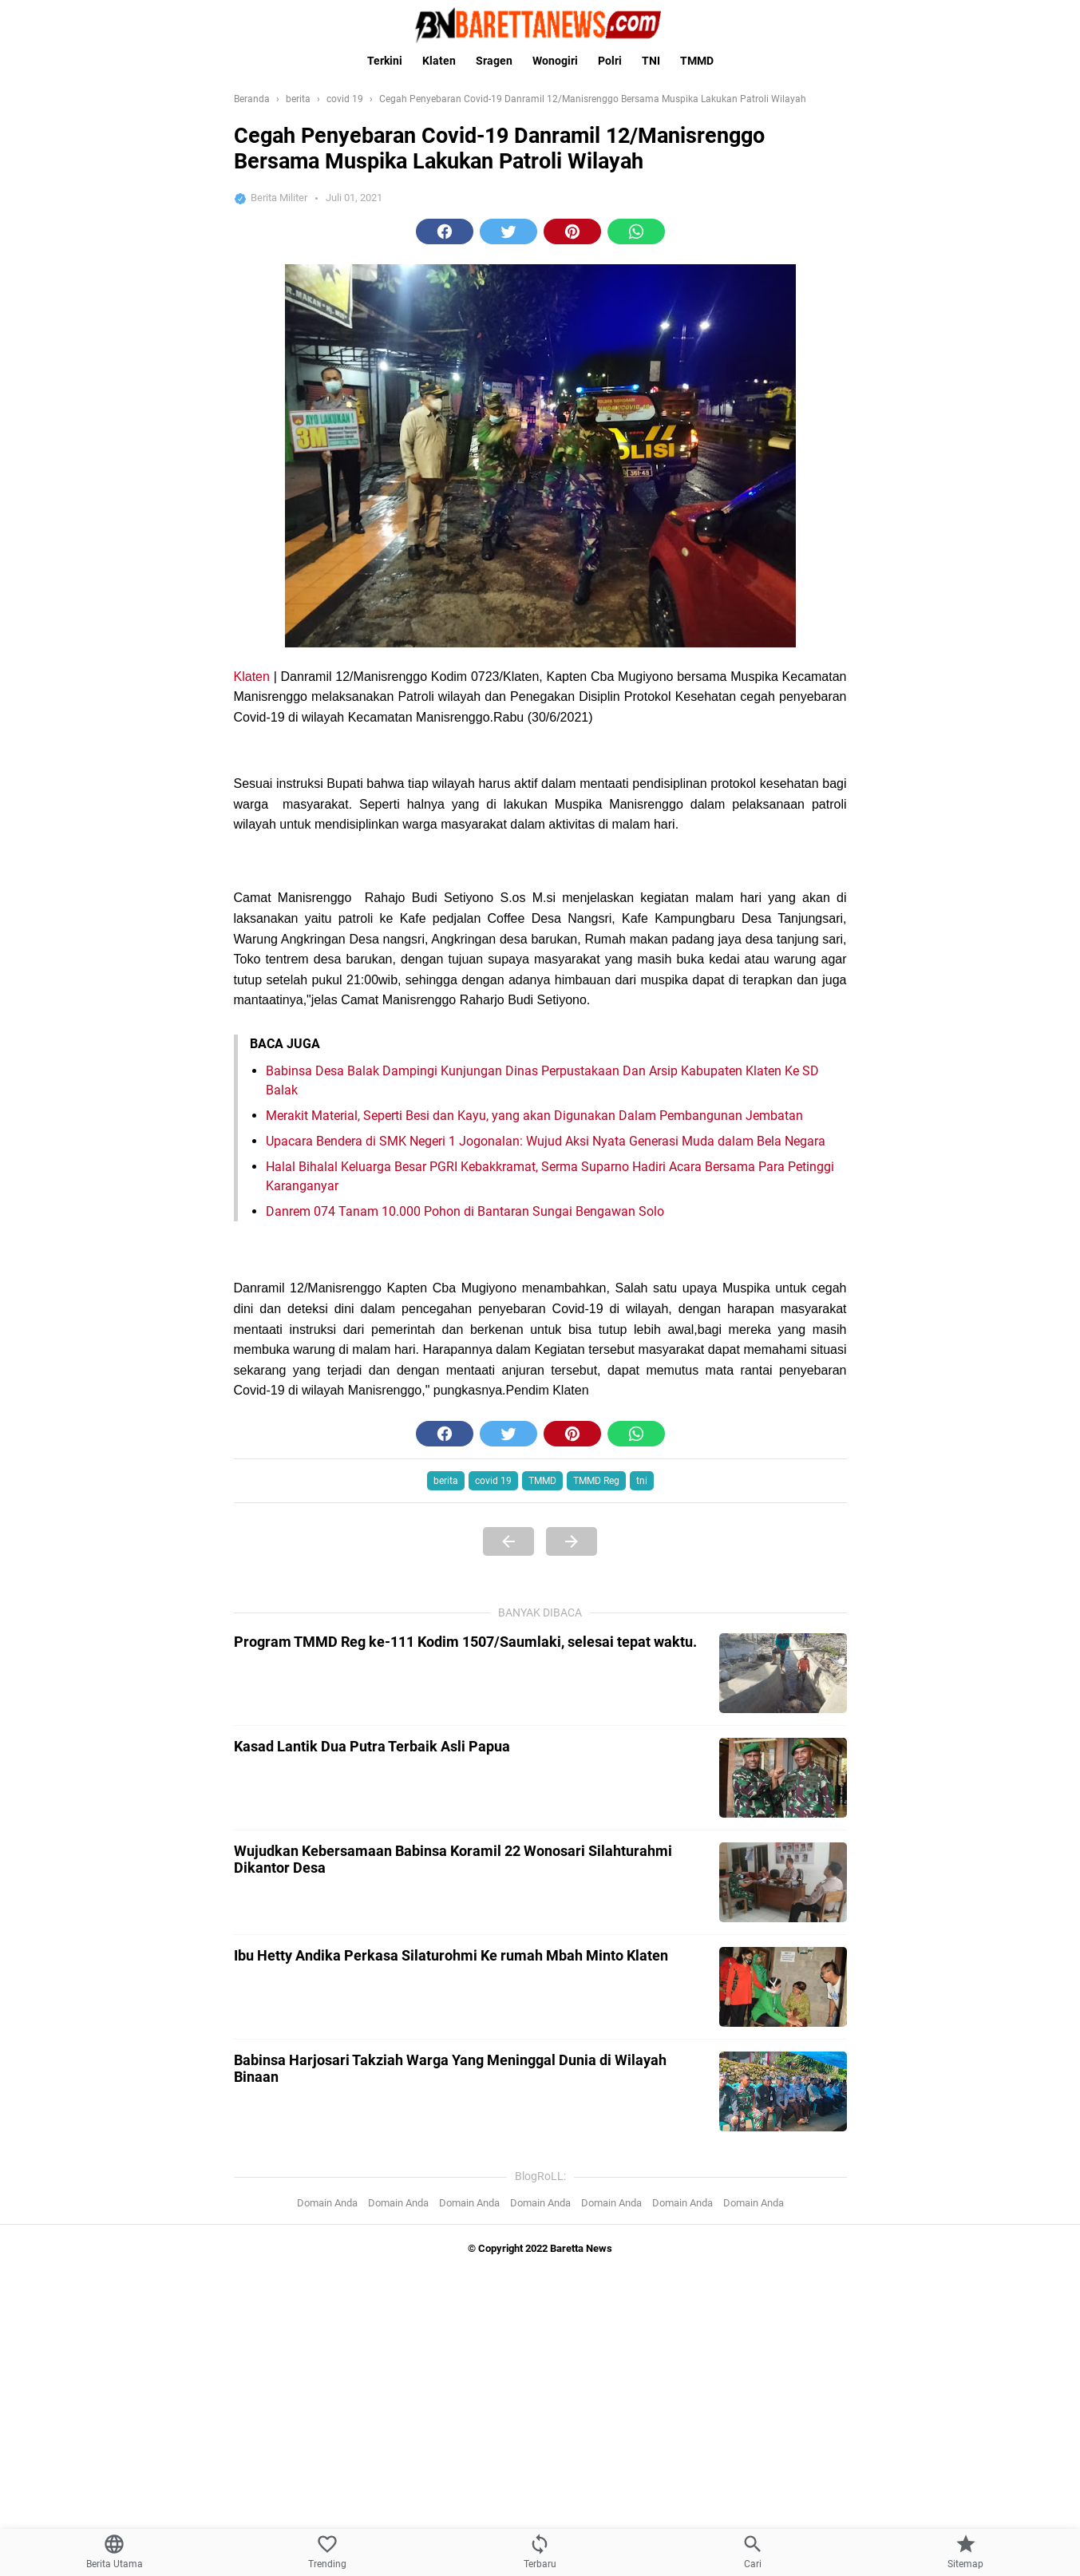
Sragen (494, 60)
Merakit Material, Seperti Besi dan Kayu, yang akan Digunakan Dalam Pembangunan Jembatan (534, 1115)
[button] (444, 231)
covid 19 (493, 2089)
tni (641, 2089)
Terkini (384, 60)
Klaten (439, 60)
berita (445, 2089)
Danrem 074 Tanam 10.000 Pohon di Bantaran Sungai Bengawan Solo (465, 1211)
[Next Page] (571, 2150)
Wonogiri (555, 60)
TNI (651, 60)
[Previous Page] (508, 2150)
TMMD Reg (596, 2089)
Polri (610, 60)
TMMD (697, 60)
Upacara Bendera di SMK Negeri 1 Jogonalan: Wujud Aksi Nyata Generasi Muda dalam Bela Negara (545, 1141)
